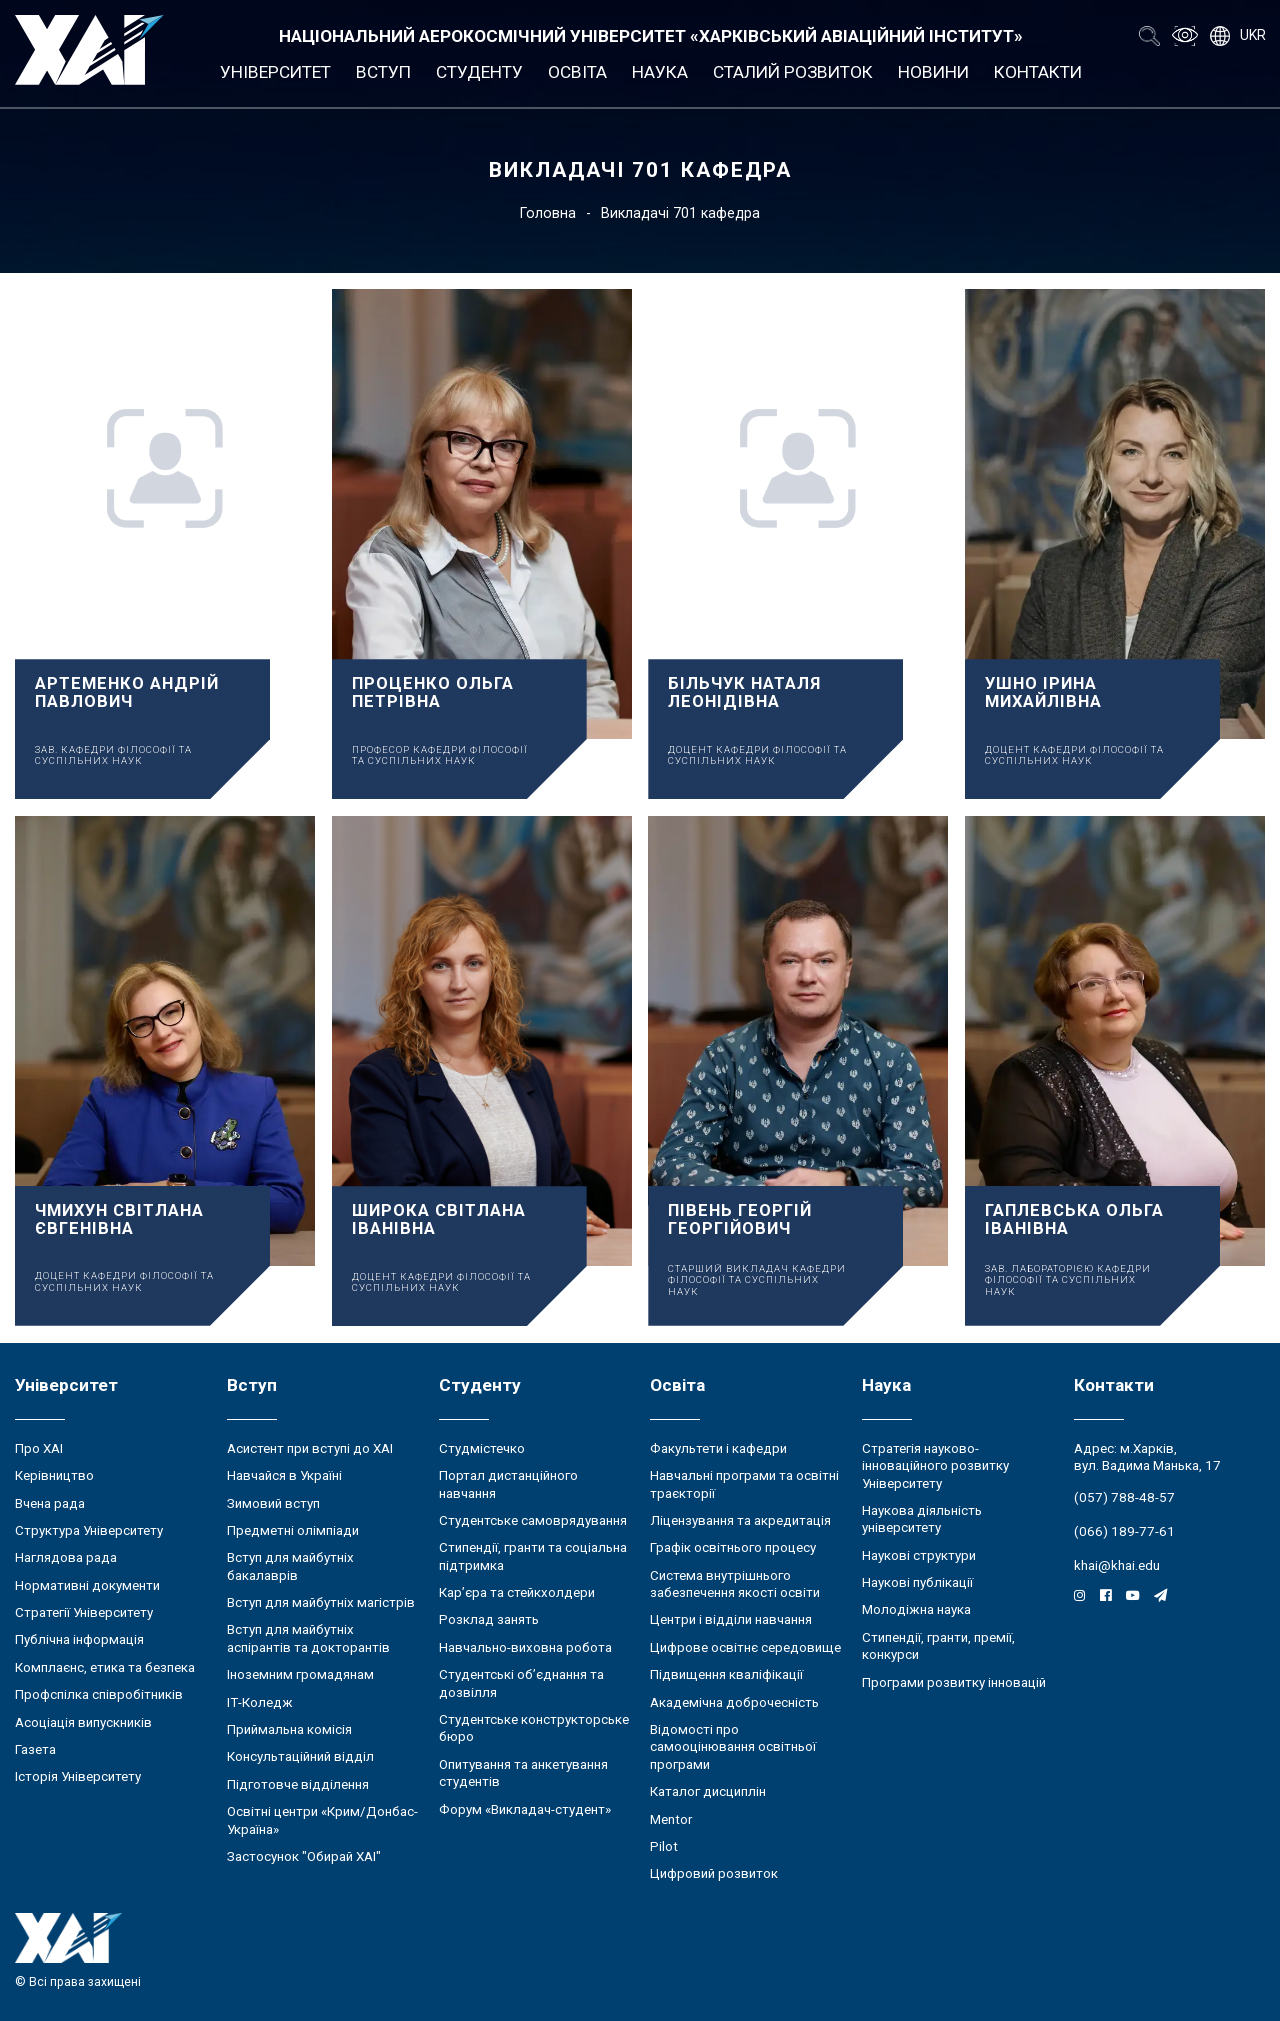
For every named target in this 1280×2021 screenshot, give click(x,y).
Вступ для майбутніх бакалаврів (290, 1566)
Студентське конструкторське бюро (534, 1728)
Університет (275, 72)
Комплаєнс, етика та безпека (105, 1667)
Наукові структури (919, 1555)
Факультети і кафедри (718, 1448)
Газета (35, 1749)
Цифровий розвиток (714, 1873)
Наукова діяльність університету (922, 1519)
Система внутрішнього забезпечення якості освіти (735, 1584)
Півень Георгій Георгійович (740, 1219)
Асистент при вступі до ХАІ (310, 1448)
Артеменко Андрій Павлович (127, 692)
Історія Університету (78, 1776)
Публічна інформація (79, 1639)
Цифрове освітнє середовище (745, 1647)
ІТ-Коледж (260, 1702)
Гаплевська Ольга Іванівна (1074, 1219)
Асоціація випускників (83, 1722)
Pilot (664, 1846)
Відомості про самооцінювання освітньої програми (733, 1747)
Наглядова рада (66, 1557)
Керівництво (54, 1475)
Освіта (577, 72)
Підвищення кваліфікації (726, 1674)
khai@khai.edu (1117, 1565)
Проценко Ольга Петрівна (433, 692)
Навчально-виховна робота (525, 1647)
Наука (660, 72)
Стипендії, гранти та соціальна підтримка (533, 1556)
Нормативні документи (87, 1585)
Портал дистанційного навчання (508, 1484)
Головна (548, 213)
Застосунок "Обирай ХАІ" (304, 1856)
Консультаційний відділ (300, 1756)
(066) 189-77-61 (1124, 1531)
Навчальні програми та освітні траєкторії (744, 1484)
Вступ (383, 72)
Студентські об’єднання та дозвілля (521, 1683)
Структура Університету (89, 1530)
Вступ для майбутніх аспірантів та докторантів (308, 1638)
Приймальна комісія (289, 1729)
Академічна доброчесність (734, 1702)
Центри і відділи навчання (731, 1619)
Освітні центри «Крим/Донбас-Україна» (322, 1820)
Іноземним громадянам (300, 1674)
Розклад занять (489, 1619)
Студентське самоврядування (533, 1520)
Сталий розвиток (793, 72)
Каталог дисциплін (708, 1791)
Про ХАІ (39, 1448)
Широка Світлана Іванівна (439, 1219)
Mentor (671, 1819)
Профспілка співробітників (99, 1694)
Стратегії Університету (84, 1612)
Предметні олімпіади (293, 1530)
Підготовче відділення (298, 1784)
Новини (933, 72)
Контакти (1038, 72)
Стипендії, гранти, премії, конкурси (938, 1646)
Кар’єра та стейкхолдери (517, 1592)
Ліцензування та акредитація (740, 1520)
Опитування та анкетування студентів (523, 1773)
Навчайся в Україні (284, 1475)
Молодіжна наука (916, 1609)
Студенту (479, 72)
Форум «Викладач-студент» (525, 1809)
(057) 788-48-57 (1124, 1497)
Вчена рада (50, 1503)
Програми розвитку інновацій (954, 1682)
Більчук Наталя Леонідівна (744, 692)
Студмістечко (482, 1448)
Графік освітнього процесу (733, 1547)
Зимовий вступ (273, 1503)
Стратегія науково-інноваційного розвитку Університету (935, 1466)
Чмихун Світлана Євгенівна (119, 1219)
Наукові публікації (917, 1582)
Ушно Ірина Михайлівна (1043, 692)
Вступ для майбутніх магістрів (321, 1602)
